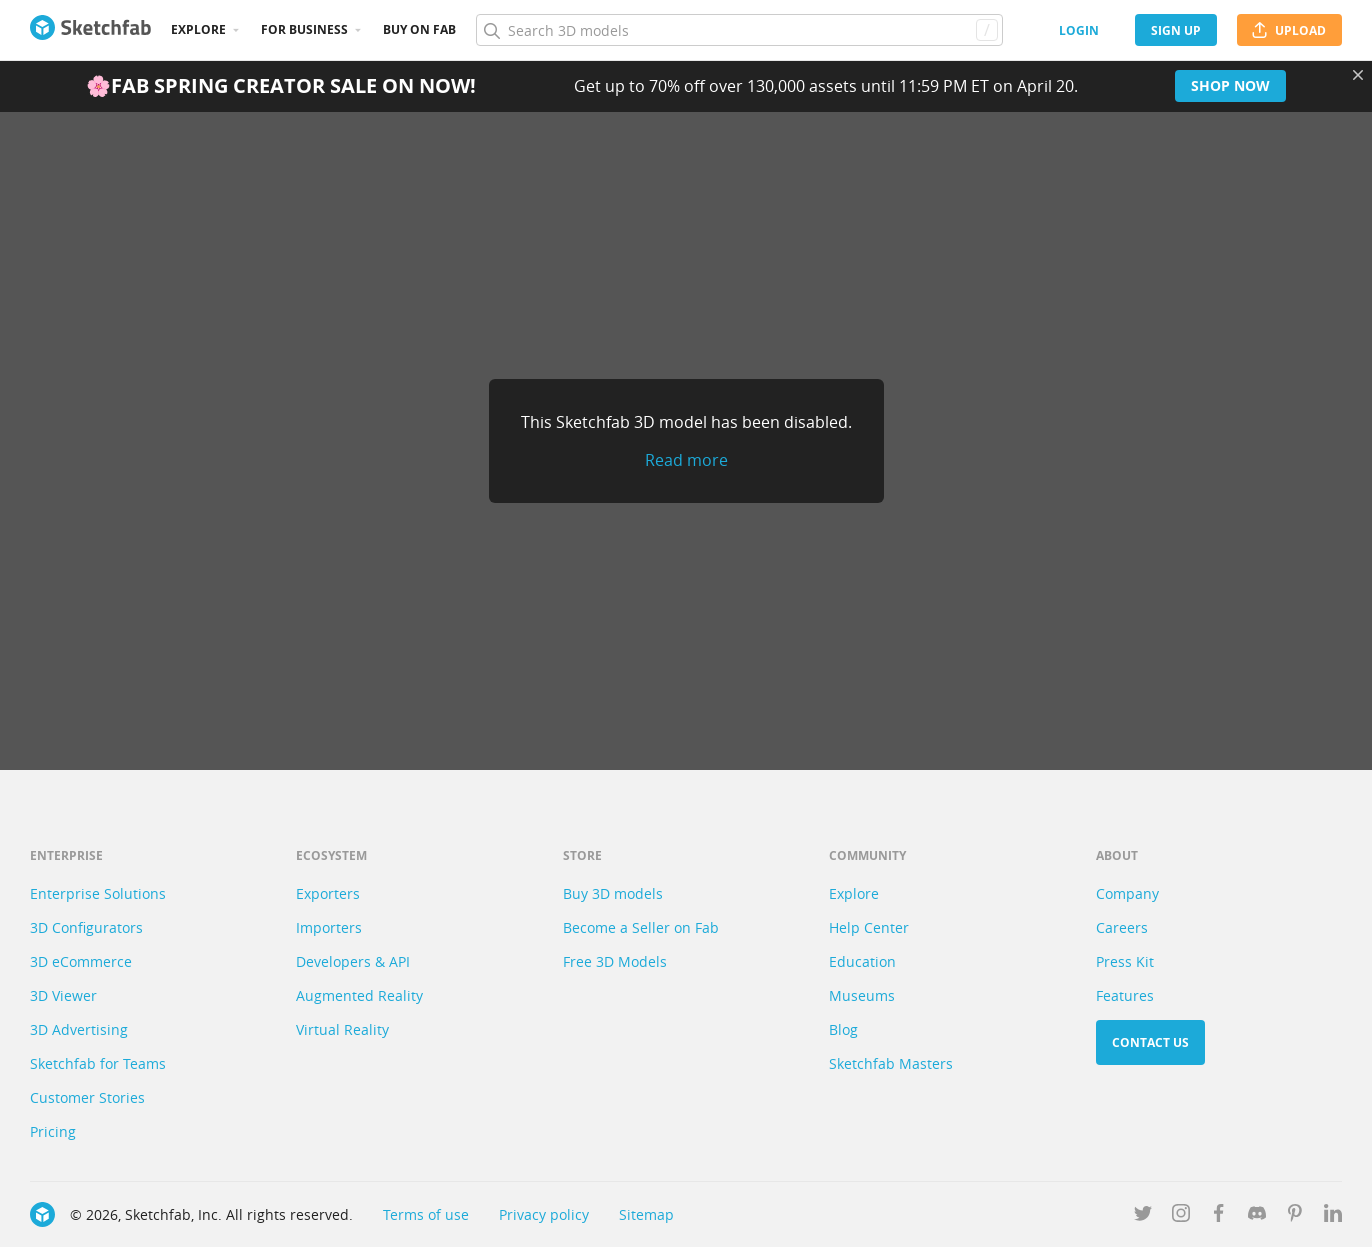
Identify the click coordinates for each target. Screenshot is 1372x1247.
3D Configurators (86, 927)
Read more (686, 460)
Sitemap (646, 1214)
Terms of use (426, 1214)
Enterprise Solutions (98, 893)
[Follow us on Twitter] (1143, 1216)
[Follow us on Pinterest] (1295, 1216)
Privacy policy (544, 1214)
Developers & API (353, 961)
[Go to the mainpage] (90, 30)
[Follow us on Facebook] (1219, 1216)
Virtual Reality (342, 1029)
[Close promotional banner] (1358, 75)
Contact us (1150, 1042)
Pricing (53, 1131)
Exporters (328, 893)
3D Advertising (79, 1029)
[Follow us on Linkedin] (1333, 1216)
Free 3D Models (615, 961)
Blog (843, 1029)
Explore (198, 29)
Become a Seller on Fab (641, 927)
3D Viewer (63, 995)
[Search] (739, 30)
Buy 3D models (613, 893)
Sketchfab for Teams (98, 1063)
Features (1125, 995)
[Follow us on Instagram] (1181, 1216)
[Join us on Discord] (1257, 1216)
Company (1127, 893)
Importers (329, 927)
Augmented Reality (359, 995)
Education (862, 961)
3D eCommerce (81, 961)
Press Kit (1125, 961)
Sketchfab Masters (891, 1063)
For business (304, 29)
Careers (1122, 927)
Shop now (1230, 85)
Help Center (869, 927)
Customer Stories (87, 1097)
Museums (862, 995)
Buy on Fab (419, 29)
